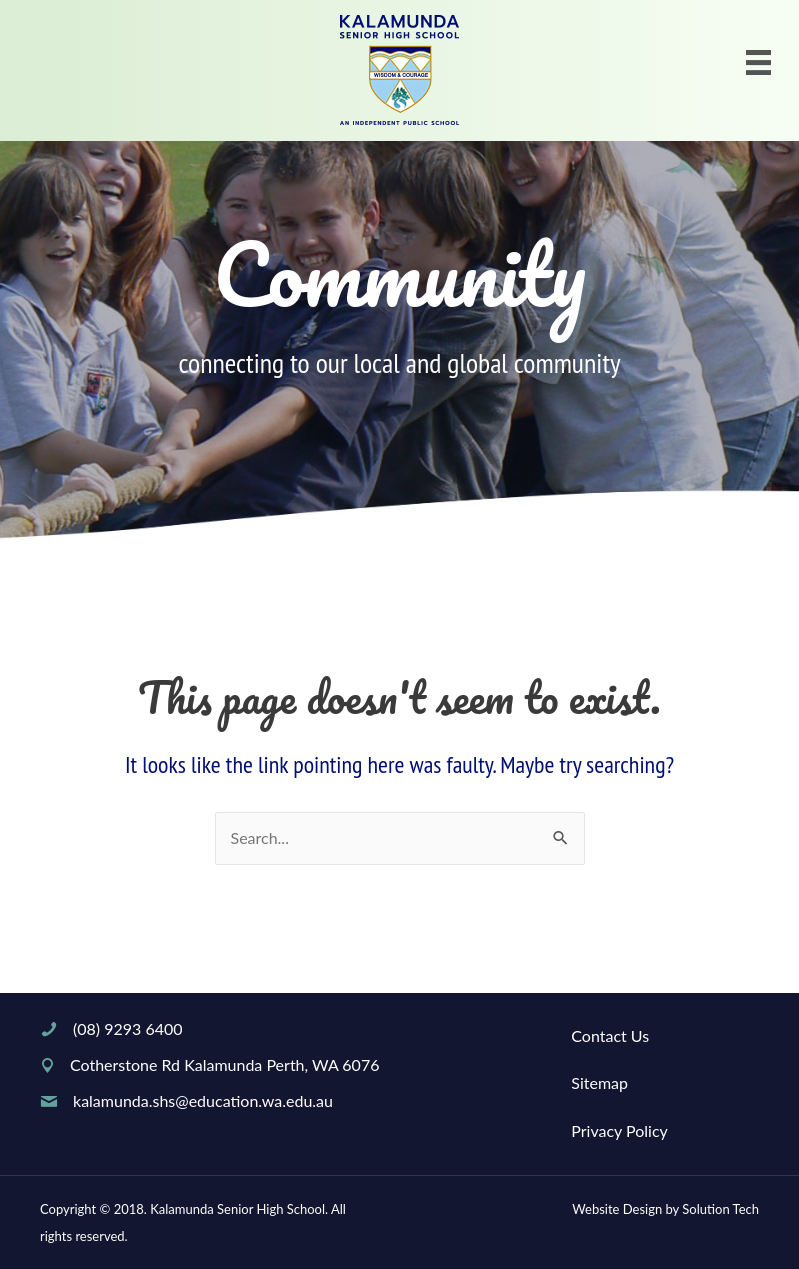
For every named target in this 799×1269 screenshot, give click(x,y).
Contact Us (610, 1035)
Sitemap (599, 1082)
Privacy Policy (619, 1130)
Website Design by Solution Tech (665, 1209)
